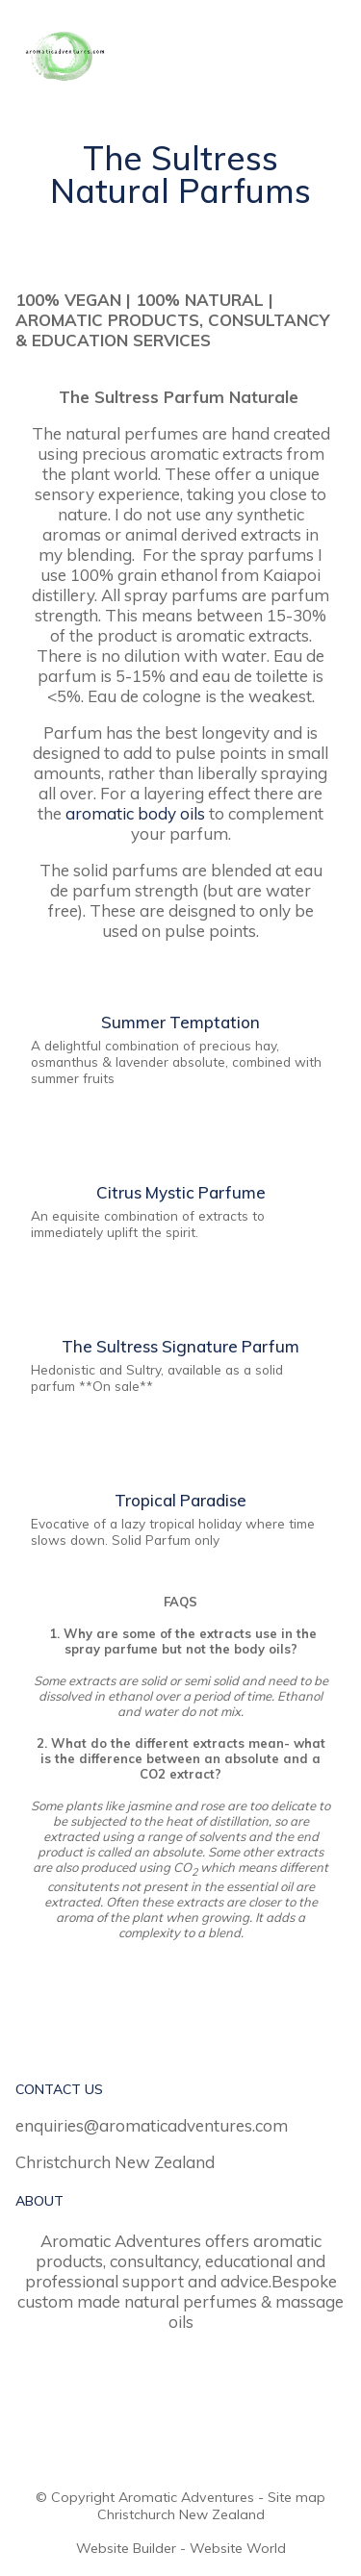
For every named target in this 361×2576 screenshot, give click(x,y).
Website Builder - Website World (181, 2548)
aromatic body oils (135, 813)
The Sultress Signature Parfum (180, 1346)
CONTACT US (59, 2089)
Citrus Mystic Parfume (181, 1192)
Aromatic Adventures (186, 2497)
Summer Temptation (180, 1022)
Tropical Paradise (180, 1500)
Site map (296, 2497)
